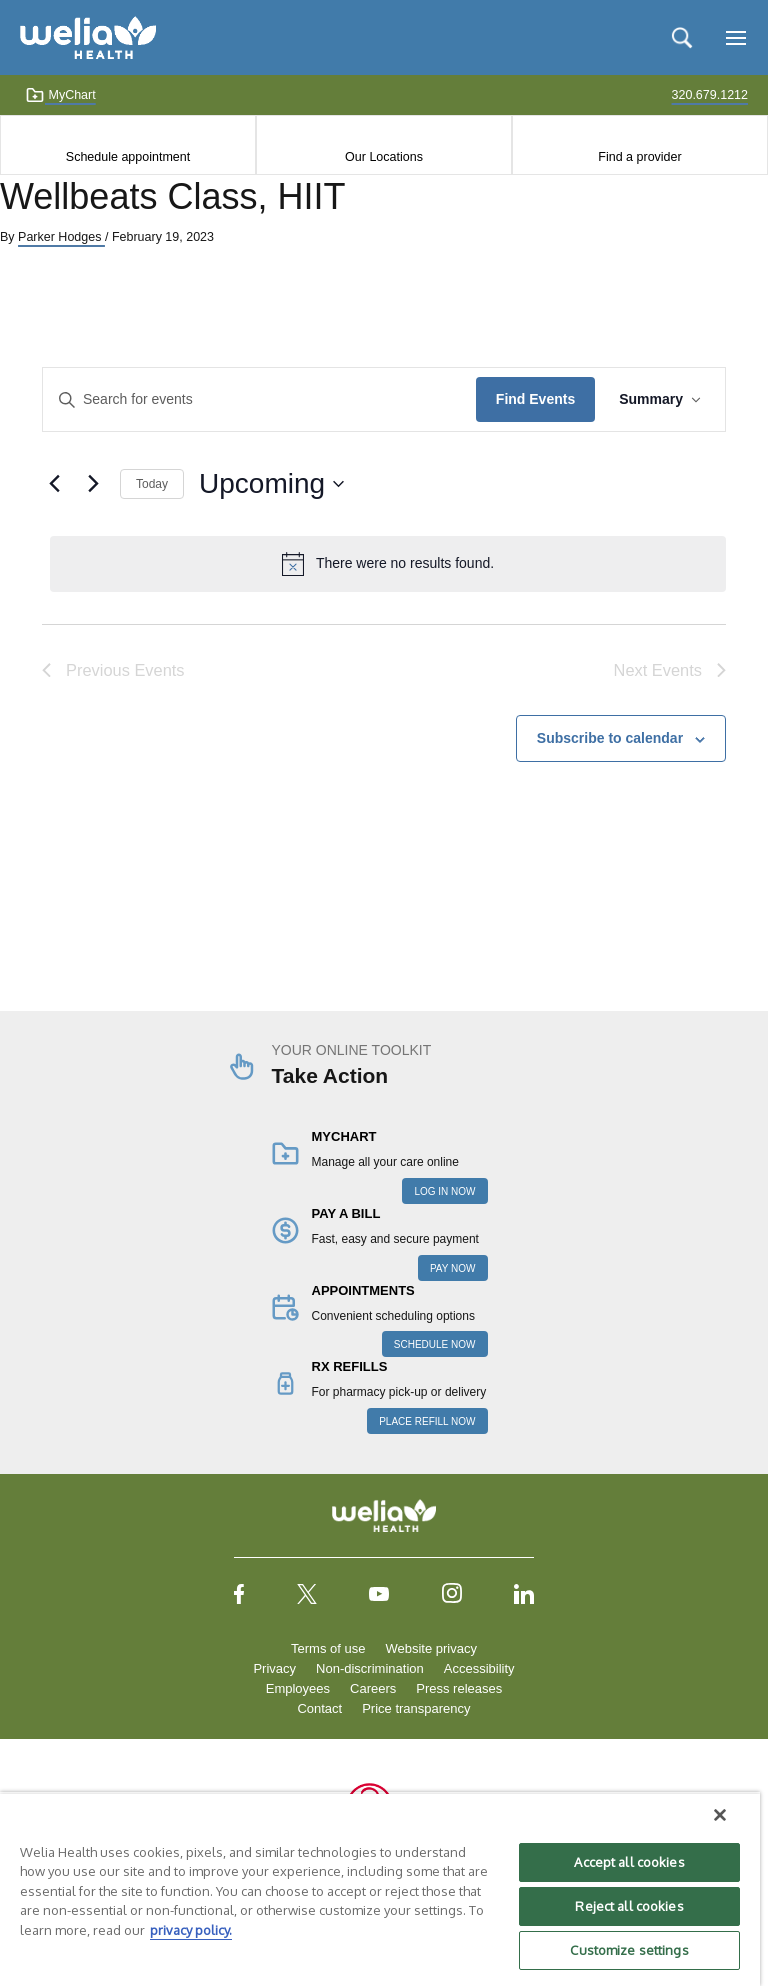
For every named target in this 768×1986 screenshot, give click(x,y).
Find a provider (639, 157)
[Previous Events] (54, 484)
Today (152, 484)
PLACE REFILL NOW (427, 1421)
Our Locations (384, 157)
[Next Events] (93, 484)
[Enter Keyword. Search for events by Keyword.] (259, 399)
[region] (380, 1889)
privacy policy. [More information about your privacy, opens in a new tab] (191, 1930)
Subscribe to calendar (610, 738)
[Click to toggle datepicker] (271, 484)
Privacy (274, 1668)
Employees (298, 1688)
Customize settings (629, 1950)
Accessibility (479, 1668)
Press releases (459, 1688)
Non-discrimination (370, 1668)
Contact (319, 1708)
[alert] (388, 564)
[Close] (720, 1815)
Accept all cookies (629, 1862)
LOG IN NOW (444, 1191)
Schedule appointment (128, 157)
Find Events (535, 399)
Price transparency (416, 1708)
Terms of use (328, 1648)
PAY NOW (453, 1268)
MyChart (60, 95)
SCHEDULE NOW (435, 1344)
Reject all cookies (629, 1906)
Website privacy (431, 1648)
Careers (373, 1688)
